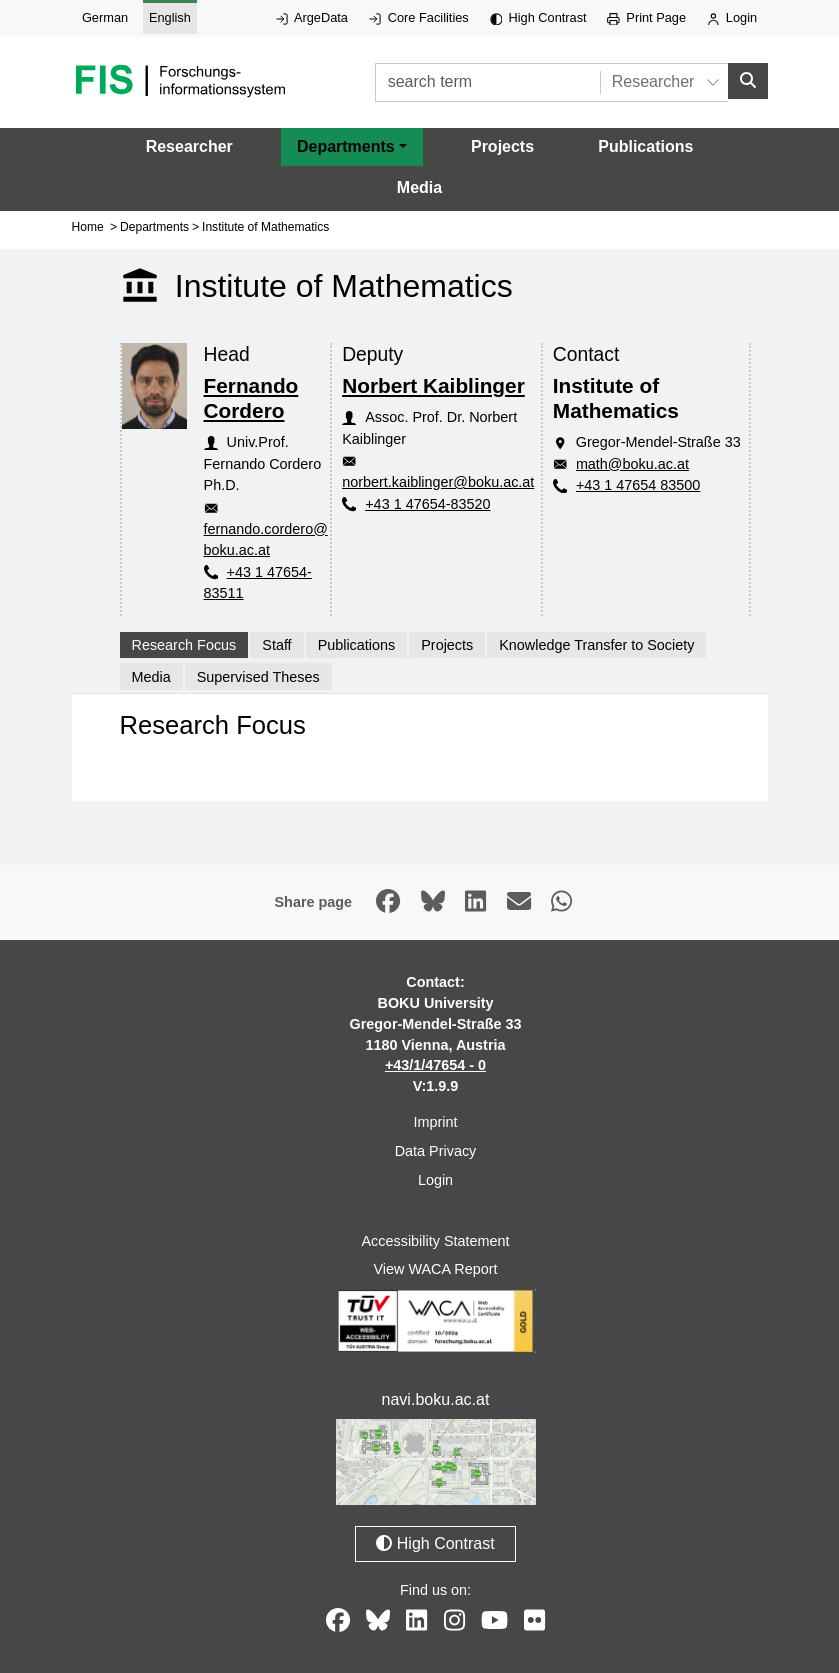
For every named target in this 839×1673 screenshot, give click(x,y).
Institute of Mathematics (265, 227)
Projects (502, 146)
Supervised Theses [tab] (258, 676)
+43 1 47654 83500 (638, 485)
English (170, 17)
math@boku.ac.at (632, 464)
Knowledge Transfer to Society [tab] (596, 645)
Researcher (189, 146)
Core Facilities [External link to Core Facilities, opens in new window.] (419, 17)
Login (732, 17)
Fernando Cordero (251, 398)
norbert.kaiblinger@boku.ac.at (438, 482)
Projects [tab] (447, 645)
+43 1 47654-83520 (427, 503)
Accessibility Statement (436, 1240)
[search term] (487, 82)
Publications (645, 146)
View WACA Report (436, 1269)
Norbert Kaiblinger (433, 385)
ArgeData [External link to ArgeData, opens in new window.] (312, 17)
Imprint (436, 1122)
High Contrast (538, 17)
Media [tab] (151, 676)
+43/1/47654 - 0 (435, 1065)
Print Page (646, 17)
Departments (154, 227)
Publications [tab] (357, 645)
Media (419, 187)
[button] (352, 147)
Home (88, 227)
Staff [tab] (276, 645)
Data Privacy (436, 1151)
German (105, 17)
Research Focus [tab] (184, 645)
